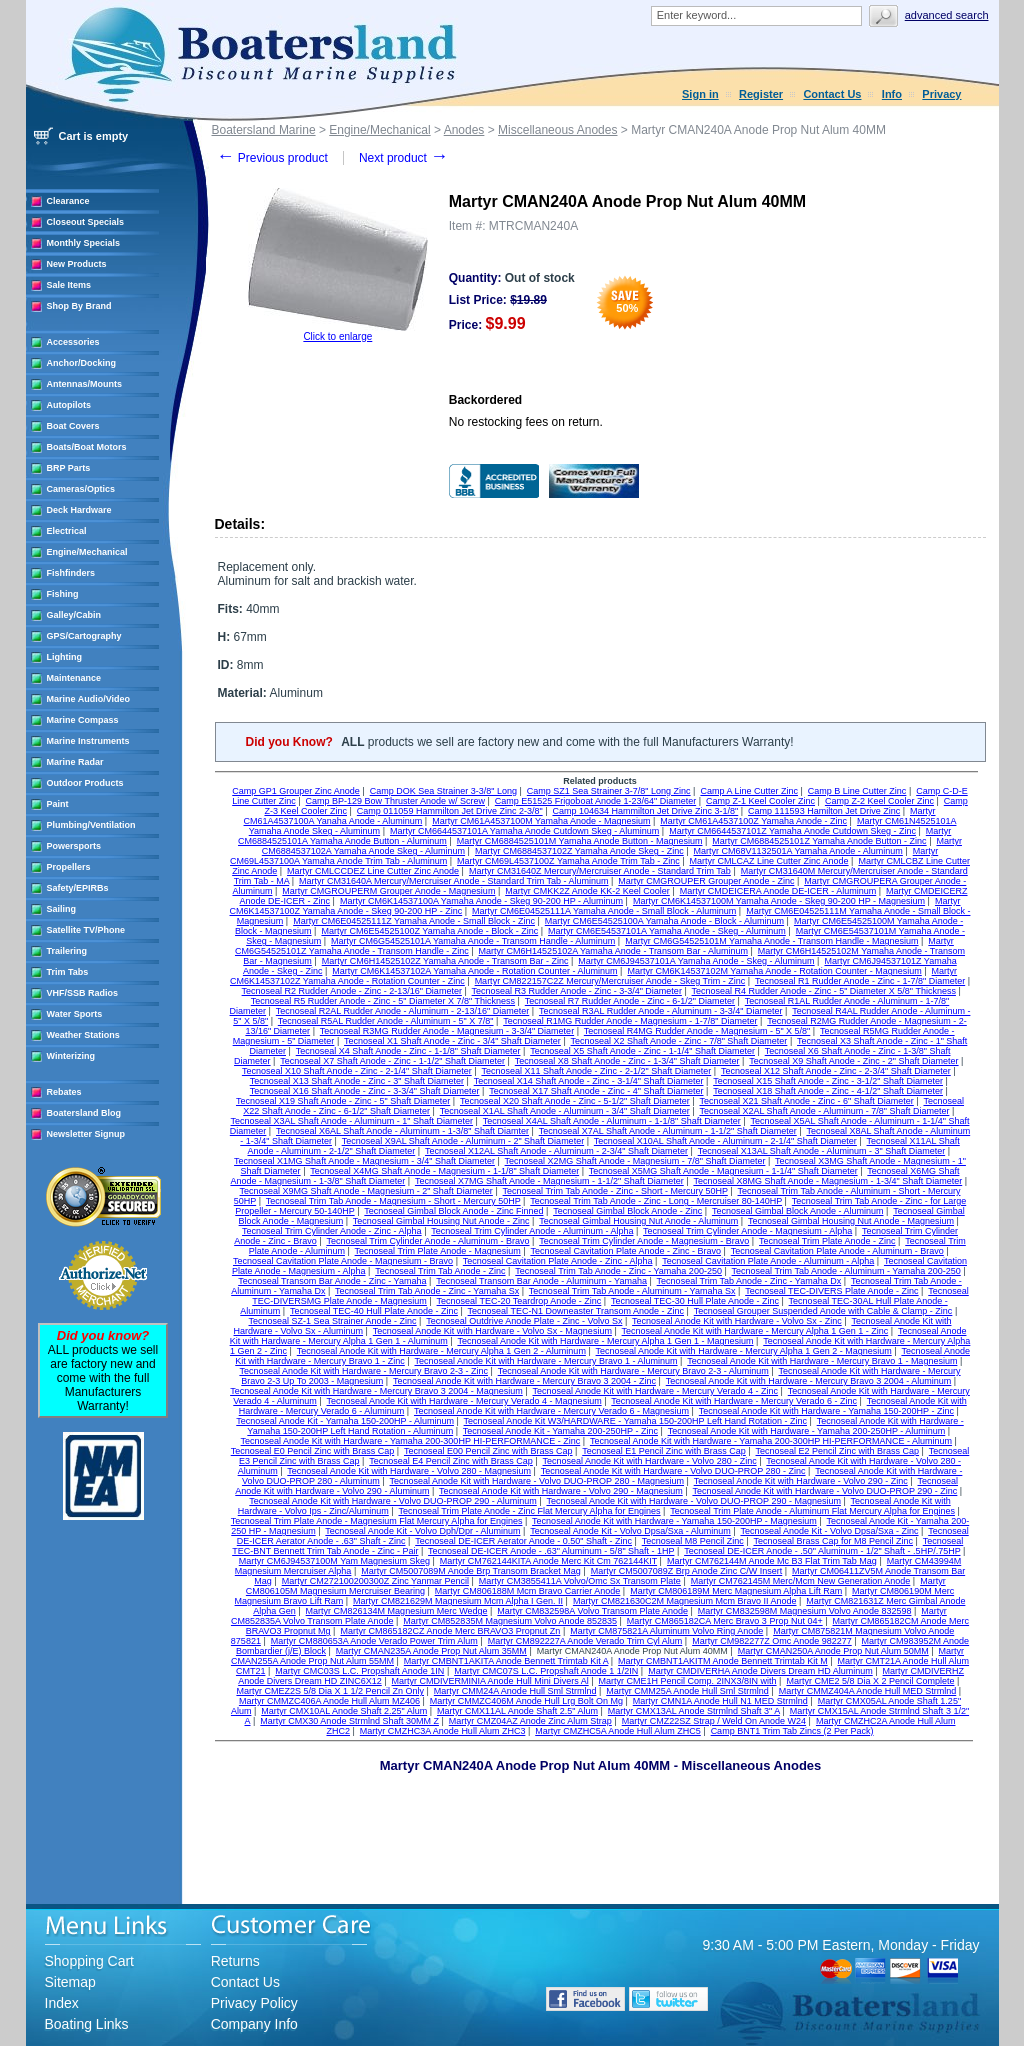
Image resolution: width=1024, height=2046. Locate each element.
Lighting (65, 657)
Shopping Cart (90, 1961)
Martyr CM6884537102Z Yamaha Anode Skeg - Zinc (579, 851)
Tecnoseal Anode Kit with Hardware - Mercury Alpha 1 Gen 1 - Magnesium (605, 1341)
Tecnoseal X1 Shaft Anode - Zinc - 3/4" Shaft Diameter (452, 1041)
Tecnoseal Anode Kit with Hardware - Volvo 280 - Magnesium (409, 1471)
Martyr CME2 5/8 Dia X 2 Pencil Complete (870, 1681)
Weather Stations (83, 1035)
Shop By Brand (79, 306)
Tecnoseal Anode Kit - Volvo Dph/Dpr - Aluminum (422, 1531)
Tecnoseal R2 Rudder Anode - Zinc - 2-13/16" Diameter (352, 991)
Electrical (67, 531)
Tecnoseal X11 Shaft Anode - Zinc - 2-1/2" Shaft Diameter (596, 1071)
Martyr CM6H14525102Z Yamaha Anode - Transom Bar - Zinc (445, 961)
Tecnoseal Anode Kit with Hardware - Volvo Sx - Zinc (737, 1321)
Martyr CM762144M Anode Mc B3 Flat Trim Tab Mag (772, 1561)
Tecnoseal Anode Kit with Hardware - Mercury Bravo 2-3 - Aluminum (633, 1371)
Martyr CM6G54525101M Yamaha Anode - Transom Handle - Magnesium (771, 941)
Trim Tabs (68, 972)
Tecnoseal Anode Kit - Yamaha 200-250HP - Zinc (560, 1431)
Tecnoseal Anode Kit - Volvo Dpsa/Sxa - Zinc (829, 1531)
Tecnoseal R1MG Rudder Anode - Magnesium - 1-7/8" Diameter (630, 1021)
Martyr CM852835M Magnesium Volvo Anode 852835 (510, 1621)
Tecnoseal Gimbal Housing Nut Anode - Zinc (441, 1221)
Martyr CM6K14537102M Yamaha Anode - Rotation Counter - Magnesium (774, 971)
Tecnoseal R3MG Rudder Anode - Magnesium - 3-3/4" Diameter (447, 1031)
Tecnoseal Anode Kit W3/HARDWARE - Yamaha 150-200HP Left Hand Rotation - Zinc (635, 1421)
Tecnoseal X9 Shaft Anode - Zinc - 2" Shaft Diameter (853, 1061)
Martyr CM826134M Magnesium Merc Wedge (397, 1611)
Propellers (69, 867)
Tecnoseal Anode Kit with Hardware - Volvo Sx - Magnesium (492, 1331)
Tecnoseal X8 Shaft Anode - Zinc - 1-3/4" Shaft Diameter (627, 1061)
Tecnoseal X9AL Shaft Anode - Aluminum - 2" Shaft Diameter (463, 1141)
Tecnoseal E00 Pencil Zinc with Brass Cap (488, 1451)
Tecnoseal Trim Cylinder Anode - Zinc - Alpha (332, 1231)
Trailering (67, 951)
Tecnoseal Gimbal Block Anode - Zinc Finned (453, 1211)
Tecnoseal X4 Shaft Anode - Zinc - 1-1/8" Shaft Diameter (408, 1051)
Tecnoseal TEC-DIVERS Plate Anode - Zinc (831, 1291)
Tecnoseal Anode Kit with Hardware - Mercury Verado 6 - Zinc (734, 1401)
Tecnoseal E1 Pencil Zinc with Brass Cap (664, 1451)
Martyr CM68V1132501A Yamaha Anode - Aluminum (798, 851)
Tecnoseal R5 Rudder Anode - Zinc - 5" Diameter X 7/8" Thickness (383, 1001)
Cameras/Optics (81, 489)
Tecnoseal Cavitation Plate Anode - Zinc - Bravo (625, 1251)
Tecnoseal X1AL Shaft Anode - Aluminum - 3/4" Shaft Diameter (565, 1111)
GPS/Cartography (84, 636)
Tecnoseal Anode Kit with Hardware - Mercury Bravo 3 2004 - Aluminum (809, 1381)
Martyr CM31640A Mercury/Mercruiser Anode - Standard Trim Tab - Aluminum (453, 881)
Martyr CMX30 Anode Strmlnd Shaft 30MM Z (349, 1721)
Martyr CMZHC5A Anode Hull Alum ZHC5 (618, 1731)
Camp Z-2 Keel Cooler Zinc (879, 801)
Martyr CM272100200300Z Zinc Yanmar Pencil (375, 1581)
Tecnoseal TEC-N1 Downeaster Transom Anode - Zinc (576, 1311)
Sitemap (70, 1982)
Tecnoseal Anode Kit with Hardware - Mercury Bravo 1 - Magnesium (822, 1361)
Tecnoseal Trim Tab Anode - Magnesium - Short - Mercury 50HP (393, 1201)
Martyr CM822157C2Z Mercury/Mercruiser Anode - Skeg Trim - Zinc (610, 981)
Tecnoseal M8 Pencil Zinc (693, 1541)
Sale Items (69, 285)
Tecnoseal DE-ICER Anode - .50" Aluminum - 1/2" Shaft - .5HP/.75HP (822, 1551)
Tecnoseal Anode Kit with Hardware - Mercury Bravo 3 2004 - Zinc (524, 1381)
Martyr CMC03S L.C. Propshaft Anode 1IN (359, 1671)
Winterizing (71, 1056)
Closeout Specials (86, 222)
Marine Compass (83, 720)
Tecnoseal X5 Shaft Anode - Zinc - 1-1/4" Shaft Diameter (642, 1051)
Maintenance (74, 678)
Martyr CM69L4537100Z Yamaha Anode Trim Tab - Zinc (568, 861)
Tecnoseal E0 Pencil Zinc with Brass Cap (313, 1451)
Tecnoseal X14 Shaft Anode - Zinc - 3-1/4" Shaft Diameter (589, 1081)
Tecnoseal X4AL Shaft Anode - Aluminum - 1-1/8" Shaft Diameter (612, 1121)
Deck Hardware (79, 510)
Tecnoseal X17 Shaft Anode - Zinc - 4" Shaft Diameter (596, 1091)
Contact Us (832, 94)
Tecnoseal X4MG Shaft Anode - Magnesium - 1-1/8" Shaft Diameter (444, 1171)
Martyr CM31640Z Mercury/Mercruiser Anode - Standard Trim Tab (600, 871)
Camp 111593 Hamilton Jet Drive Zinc (824, 811)
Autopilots (69, 405)
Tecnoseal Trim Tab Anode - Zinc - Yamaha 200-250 (618, 1271)
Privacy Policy (254, 2003)
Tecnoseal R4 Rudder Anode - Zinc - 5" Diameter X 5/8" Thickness (824, 991)
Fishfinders (71, 573)
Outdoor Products (85, 783)
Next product (403, 158)
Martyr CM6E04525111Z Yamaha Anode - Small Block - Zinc (414, 921)
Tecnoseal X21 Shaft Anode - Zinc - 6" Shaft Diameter (806, 1101)
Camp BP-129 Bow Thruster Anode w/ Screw (395, 801)
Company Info (254, 2024)
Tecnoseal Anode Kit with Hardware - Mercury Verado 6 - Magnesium (551, 1411)
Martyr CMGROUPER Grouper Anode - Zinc (706, 881)
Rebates (64, 1092)
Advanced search (947, 15)
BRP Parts (69, 468)
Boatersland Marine (264, 130)
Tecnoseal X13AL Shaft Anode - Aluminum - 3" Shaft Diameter (822, 1151)
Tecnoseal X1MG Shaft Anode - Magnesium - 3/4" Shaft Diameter (364, 1161)
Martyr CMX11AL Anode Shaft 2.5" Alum (517, 1711)
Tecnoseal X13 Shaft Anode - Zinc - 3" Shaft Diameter (357, 1081)
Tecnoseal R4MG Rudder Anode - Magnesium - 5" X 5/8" (697, 1031)
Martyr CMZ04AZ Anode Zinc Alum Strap (530, 1721)
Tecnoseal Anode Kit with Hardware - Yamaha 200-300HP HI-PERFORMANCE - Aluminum (771, 1441)
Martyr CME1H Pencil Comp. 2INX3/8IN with (687, 1681)
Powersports (74, 846)
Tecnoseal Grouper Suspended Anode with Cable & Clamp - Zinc (823, 1311)
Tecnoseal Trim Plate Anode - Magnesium (438, 1251)
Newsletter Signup (86, 1134)
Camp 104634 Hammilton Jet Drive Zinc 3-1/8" (645, 811)
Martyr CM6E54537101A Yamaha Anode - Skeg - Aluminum (667, 931)
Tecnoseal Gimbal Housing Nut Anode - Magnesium (851, 1221)
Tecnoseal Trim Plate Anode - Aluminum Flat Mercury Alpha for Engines (812, 1511)
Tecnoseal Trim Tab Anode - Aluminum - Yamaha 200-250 (846, 1271)
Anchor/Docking (82, 363)
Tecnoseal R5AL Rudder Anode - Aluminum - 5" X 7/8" (386, 1021)
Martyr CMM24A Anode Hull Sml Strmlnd (515, 1691)
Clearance (68, 201)
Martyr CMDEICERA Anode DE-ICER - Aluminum (778, 891)
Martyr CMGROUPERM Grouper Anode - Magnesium (388, 891)
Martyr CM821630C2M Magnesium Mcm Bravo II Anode (685, 1601)
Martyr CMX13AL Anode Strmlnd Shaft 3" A (694, 1711)
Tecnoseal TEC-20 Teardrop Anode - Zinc (519, 1301)
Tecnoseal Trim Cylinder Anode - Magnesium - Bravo (644, 1241)
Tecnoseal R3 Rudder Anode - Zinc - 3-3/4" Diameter (577, 991)
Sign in (700, 94)
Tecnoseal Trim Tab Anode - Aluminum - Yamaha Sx (632, 1291)
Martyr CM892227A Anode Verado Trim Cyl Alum (585, 1641)
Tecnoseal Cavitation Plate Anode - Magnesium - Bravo (343, 1261)
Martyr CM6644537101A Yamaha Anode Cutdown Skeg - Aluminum (524, 831)
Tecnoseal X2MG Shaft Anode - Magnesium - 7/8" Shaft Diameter (635, 1161)
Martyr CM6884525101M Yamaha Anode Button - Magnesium (580, 841)
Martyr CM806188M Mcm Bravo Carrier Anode (528, 1591)
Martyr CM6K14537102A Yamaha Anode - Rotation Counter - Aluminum (474, 971)
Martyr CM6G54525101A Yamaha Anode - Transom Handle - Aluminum (473, 941)
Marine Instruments (88, 741)
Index (62, 2003)
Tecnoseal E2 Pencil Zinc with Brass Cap (838, 1451)
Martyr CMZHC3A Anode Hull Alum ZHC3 (443, 1731)
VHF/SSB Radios (83, 993)
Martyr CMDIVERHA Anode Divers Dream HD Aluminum (760, 1671)
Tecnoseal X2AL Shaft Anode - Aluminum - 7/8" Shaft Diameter (824, 1111)
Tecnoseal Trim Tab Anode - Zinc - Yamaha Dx (749, 1281)
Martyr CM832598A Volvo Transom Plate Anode (592, 1611)
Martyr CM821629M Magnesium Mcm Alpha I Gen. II (458, 1601)
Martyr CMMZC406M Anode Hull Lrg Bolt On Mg (526, 1701)
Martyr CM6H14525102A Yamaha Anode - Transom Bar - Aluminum (613, 951)
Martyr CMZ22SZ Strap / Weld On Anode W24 (714, 1721)
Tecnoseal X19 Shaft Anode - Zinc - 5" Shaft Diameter (343, 1101)
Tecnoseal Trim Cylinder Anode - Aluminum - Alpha (532, 1231)
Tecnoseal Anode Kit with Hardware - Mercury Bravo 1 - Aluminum (545, 1361)
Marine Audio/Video (89, 699)
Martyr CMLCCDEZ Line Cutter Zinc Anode (373, 871)
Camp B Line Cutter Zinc (857, 791)
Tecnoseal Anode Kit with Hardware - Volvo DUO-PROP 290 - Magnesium (693, 1501)
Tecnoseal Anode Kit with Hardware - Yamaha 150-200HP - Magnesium (674, 1521)
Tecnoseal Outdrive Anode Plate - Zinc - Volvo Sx (524, 1321)
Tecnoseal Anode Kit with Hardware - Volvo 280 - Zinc (650, 1461)
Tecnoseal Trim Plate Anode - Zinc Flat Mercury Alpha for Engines (529, 1511)
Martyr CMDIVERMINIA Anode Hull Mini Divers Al (490, 1681)
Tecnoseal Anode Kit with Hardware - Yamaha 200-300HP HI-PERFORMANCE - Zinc (411, 1441)
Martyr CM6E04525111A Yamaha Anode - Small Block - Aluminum (604, 911)
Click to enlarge (337, 336)
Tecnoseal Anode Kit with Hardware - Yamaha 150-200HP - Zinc (826, 1411)
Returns (235, 1961)
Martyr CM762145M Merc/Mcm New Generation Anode (801, 1581)
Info (892, 94)
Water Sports (75, 1014)
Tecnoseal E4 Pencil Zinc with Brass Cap (451, 1461)
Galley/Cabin (74, 615)
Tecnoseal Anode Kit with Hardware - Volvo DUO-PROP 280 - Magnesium (537, 1481)
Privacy (941, 94)
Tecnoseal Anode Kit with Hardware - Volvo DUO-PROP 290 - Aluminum (392, 1501)
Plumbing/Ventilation (91, 825)
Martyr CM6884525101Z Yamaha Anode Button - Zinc (819, 841)
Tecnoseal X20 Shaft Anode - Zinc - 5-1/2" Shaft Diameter (575, 1101)
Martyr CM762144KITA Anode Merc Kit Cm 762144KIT (548, 1561)
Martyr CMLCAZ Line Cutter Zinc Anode (769, 861)
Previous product (272, 158)
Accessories (73, 342)
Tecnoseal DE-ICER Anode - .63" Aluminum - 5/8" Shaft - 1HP (551, 1551)
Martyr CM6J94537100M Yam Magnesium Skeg (334, 1561)
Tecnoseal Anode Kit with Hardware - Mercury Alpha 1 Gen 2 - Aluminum (441, 1351)
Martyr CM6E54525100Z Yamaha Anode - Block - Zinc (429, 931)
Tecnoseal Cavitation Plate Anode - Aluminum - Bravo (837, 1251)
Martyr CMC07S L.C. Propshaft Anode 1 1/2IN (546, 1671)
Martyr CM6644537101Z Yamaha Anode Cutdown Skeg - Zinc (792, 831)
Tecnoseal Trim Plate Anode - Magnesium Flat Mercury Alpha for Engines (377, 1521)
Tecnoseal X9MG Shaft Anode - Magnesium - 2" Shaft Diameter (366, 1191)
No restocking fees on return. (526, 422)
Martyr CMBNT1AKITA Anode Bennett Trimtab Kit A (506, 1661)
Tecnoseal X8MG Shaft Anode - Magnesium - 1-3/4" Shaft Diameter (827, 1181)
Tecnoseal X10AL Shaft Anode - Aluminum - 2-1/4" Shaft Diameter (725, 1141)
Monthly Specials (84, 243)
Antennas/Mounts (85, 384)
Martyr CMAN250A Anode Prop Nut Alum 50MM (833, 1651)
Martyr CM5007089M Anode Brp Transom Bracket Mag (471, 1571)
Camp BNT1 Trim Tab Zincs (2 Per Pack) (792, 1731)
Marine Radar (75, 762)
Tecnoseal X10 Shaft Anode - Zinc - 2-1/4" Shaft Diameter (357, 1071)
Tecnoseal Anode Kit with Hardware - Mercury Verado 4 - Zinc (655, 1391)
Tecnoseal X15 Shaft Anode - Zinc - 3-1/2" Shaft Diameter (828, 1081)
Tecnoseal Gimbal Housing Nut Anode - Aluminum (638, 1221)
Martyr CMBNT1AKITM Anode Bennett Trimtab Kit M (723, 1661)
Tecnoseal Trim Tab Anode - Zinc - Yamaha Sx (427, 1291)
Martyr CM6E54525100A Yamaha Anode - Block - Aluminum (664, 921)
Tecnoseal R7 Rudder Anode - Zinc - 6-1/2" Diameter (630, 1001)
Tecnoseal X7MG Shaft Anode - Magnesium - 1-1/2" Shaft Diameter (549, 1181)
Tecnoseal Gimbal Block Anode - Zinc (627, 1211)
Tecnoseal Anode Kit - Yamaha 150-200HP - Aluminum (345, 1421)
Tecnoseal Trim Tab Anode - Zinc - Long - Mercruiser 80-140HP (656, 1201)
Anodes (464, 130)
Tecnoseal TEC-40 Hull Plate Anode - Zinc (374, 1311)
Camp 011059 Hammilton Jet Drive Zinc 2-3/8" (450, 811)
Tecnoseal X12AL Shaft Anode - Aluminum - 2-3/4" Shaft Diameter (556, 1151)
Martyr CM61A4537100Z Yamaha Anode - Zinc (753, 821)
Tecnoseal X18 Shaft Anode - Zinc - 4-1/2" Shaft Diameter (828, 1091)
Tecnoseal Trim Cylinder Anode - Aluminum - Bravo (427, 1241)
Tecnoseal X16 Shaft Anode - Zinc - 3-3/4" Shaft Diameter (365, 1091)
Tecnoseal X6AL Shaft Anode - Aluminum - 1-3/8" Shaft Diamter (402, 1131)
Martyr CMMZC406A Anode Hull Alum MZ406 (329, 1701)
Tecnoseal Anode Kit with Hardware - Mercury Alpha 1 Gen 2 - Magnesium (744, 1351)
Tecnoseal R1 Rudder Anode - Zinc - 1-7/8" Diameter (860, 981)
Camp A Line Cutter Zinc (749, 791)
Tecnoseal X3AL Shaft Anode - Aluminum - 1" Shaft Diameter (352, 1121)
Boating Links (87, 2024)
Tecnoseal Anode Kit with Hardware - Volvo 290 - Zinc (801, 1481)
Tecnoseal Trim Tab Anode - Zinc (440, 1271)
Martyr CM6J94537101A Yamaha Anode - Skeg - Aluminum (696, 961)
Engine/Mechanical (87, 552)
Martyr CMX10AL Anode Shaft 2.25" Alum (344, 1711)
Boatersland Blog (84, 1113)
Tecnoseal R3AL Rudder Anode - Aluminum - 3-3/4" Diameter (660, 1011)
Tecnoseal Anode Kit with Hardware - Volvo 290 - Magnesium (561, 1491)
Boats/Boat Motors (87, 447)
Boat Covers (73, 426)
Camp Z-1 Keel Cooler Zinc (760, 801)
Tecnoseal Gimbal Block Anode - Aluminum (798, 1211)
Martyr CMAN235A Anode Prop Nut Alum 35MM (431, 1651)
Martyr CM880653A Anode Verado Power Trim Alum (374, 1641)
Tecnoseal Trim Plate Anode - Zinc (827, 1241)
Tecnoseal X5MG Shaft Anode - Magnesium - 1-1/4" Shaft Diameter (723, 1171)
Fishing (63, 594)
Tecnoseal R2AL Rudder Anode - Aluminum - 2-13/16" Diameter (403, 1011)
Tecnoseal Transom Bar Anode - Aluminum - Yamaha (541, 1281)
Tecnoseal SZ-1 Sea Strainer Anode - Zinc (333, 1321)
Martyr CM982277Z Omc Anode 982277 (772, 1641)
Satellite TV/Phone (86, 930)
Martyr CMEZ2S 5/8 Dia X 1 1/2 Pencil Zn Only (330, 1691)
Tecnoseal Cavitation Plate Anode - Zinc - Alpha (558, 1261)
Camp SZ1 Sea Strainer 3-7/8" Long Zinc (609, 791)
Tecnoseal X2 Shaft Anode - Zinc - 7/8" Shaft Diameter (679, 1041)
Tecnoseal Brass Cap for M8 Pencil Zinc (833, 1541)
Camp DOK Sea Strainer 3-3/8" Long (443, 791)
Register (761, 94)
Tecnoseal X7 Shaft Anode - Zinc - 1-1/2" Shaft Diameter (392, 1061)
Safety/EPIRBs (78, 888)
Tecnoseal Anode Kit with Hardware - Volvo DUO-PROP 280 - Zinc (673, 1471)
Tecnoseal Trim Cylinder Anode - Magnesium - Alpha (747, 1231)
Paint (58, 804)
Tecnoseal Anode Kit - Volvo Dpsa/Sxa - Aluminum (630, 1531)
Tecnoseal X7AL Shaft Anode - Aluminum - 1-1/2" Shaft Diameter (668, 1131)
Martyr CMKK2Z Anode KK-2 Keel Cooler (587, 891)
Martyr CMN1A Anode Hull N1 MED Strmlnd (720, 1701)
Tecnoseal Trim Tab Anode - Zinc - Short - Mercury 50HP (615, 1191)
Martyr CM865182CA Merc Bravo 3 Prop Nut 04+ (725, 1621)
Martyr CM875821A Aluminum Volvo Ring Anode (666, 1631)
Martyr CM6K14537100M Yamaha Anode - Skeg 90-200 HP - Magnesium (779, 901)
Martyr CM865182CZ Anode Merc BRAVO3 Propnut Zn (450, 1631)
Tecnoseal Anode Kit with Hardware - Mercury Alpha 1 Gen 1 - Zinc (755, 1331)
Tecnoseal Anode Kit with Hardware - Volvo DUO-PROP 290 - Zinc (824, 1491)
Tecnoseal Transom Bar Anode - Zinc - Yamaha (332, 1281)
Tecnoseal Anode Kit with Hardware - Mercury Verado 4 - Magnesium (464, 1401)
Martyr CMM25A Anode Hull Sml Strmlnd (687, 1691)
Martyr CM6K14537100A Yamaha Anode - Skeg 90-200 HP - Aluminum (481, 901)
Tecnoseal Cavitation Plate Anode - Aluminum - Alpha (768, 1261)
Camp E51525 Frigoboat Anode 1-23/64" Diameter (595, 801)
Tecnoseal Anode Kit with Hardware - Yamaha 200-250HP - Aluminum (807, 1431)
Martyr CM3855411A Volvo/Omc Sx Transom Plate (580, 1581)
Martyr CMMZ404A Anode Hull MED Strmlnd (868, 1691)
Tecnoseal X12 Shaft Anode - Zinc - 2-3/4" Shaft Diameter (836, 1071)
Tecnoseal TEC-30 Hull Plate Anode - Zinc (695, 1301)
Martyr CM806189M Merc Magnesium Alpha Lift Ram (736, 1591)
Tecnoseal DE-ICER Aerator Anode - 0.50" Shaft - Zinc (523, 1541)
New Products (77, 264)
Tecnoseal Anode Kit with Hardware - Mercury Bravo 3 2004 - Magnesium (376, 1391)
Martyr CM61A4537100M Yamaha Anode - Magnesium (541, 821)
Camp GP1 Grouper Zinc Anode (296, 791)
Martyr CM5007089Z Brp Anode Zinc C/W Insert (687, 1571)
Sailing (62, 909)
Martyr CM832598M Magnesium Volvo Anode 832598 (805, 1611)
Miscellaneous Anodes (557, 130)
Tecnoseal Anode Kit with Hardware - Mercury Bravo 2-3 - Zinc (363, 1371)
